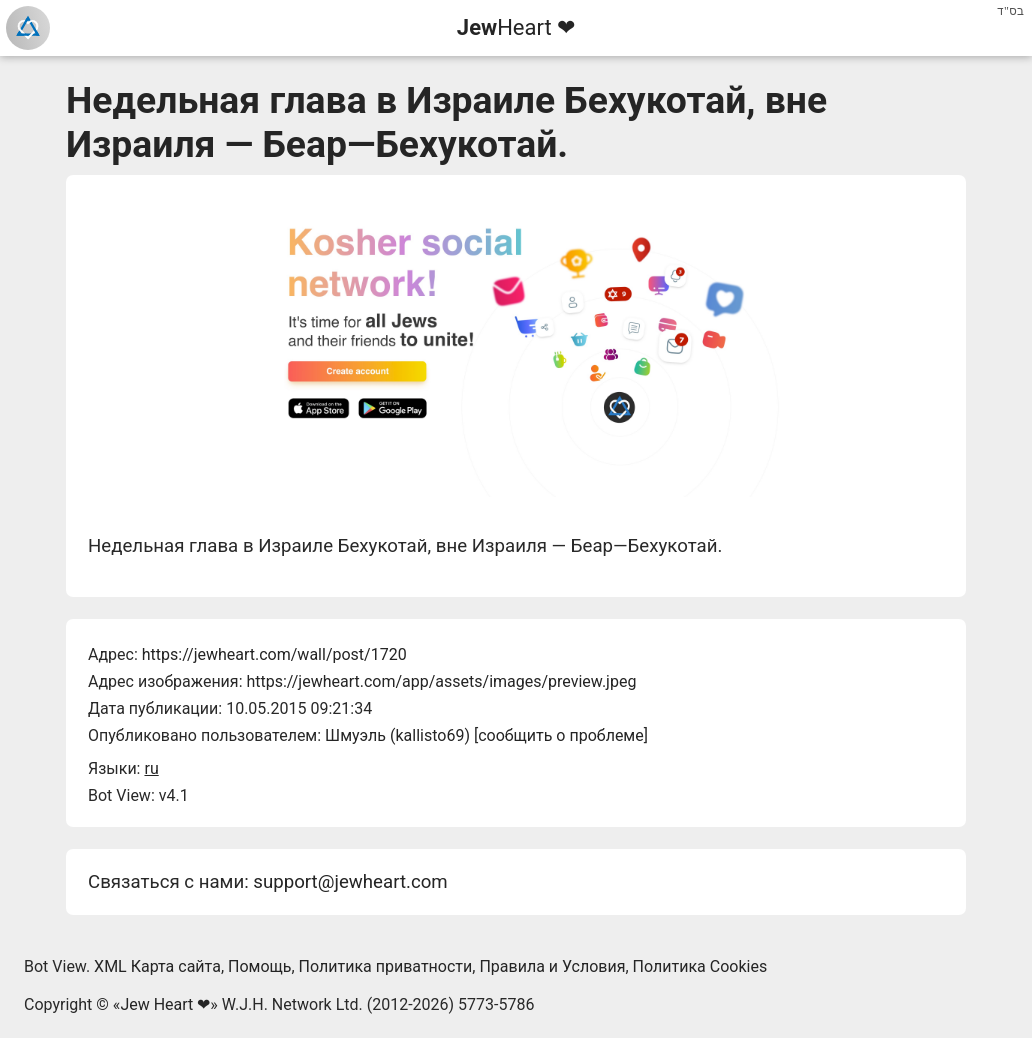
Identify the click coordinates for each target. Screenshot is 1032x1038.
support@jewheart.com (350, 882)
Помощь (259, 966)
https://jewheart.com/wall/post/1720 (274, 654)
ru (151, 768)
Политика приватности (386, 966)
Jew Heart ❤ (165, 1004)
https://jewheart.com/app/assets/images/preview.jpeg (441, 681)
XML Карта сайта (157, 966)
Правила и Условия (552, 966)
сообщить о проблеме (561, 735)
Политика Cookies (700, 966)
